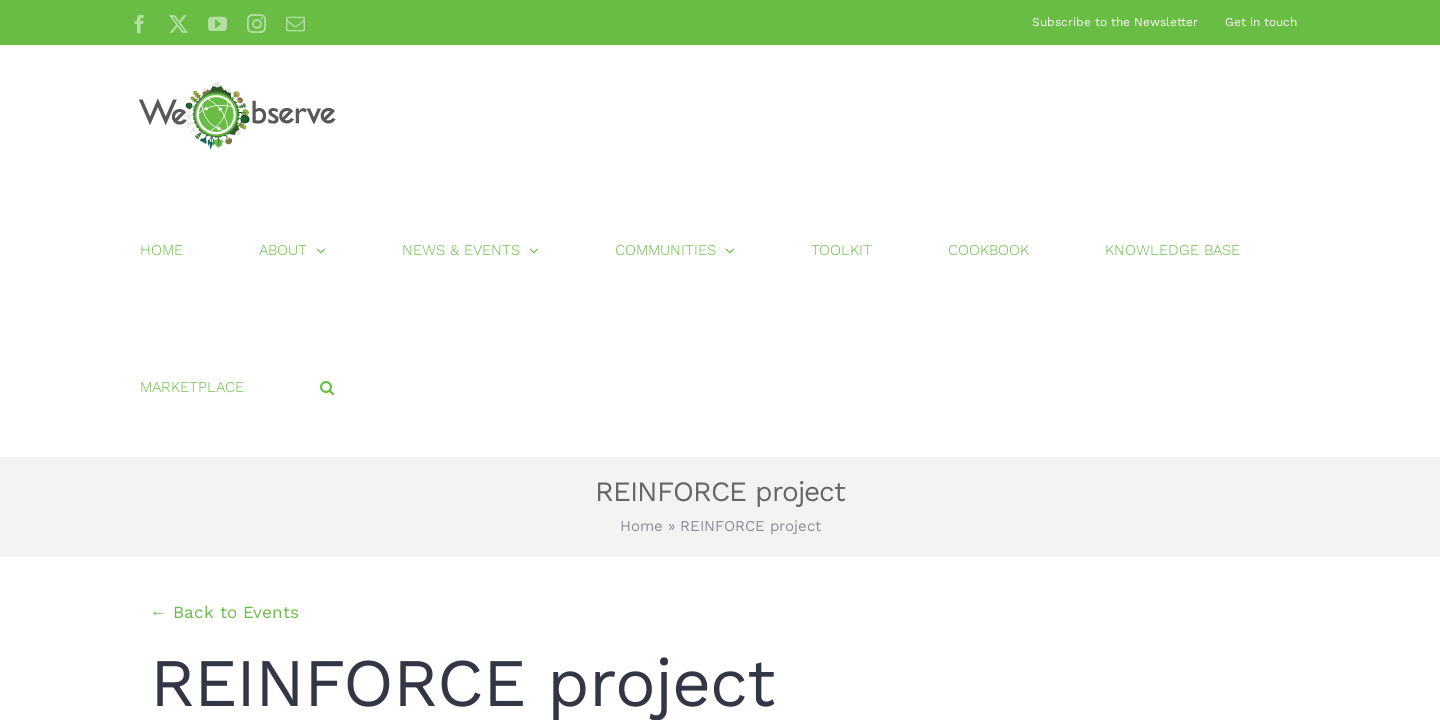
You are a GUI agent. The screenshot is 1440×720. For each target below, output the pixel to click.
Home (641, 252)
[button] (1293, 113)
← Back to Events (224, 338)
